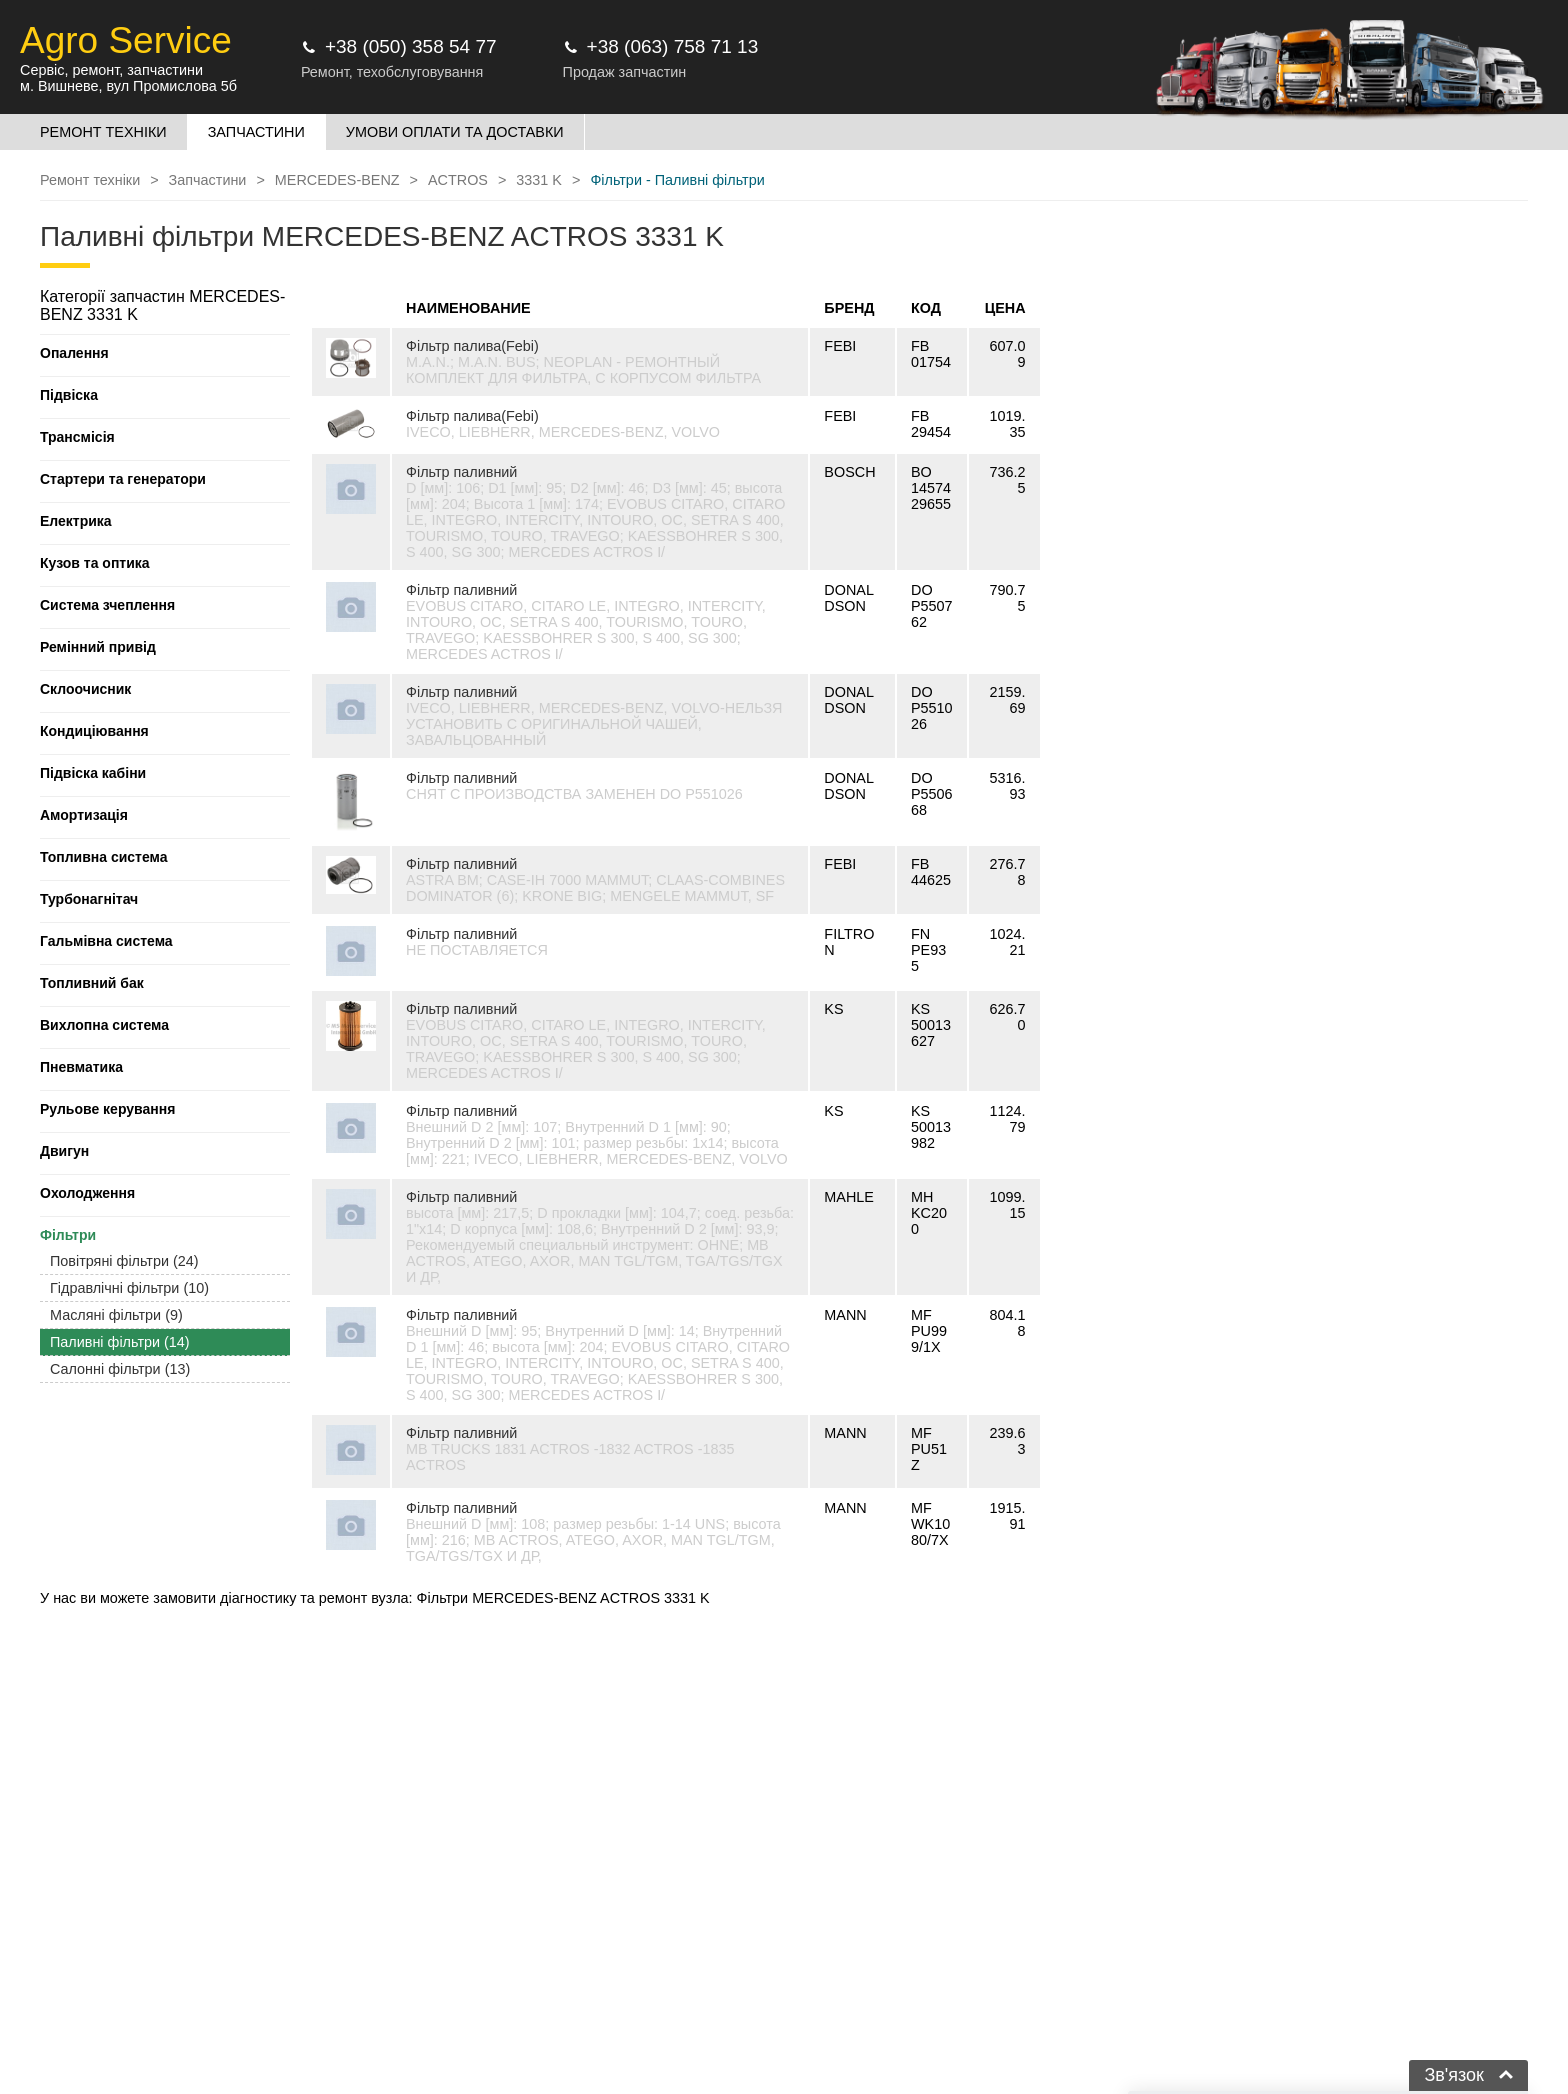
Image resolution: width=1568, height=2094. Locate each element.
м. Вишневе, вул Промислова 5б (128, 86)
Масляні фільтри (116, 1315)
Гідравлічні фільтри (129, 1288)
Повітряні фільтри (124, 1261)
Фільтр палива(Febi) (472, 346)
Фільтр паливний (461, 472)
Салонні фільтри (120, 1369)
